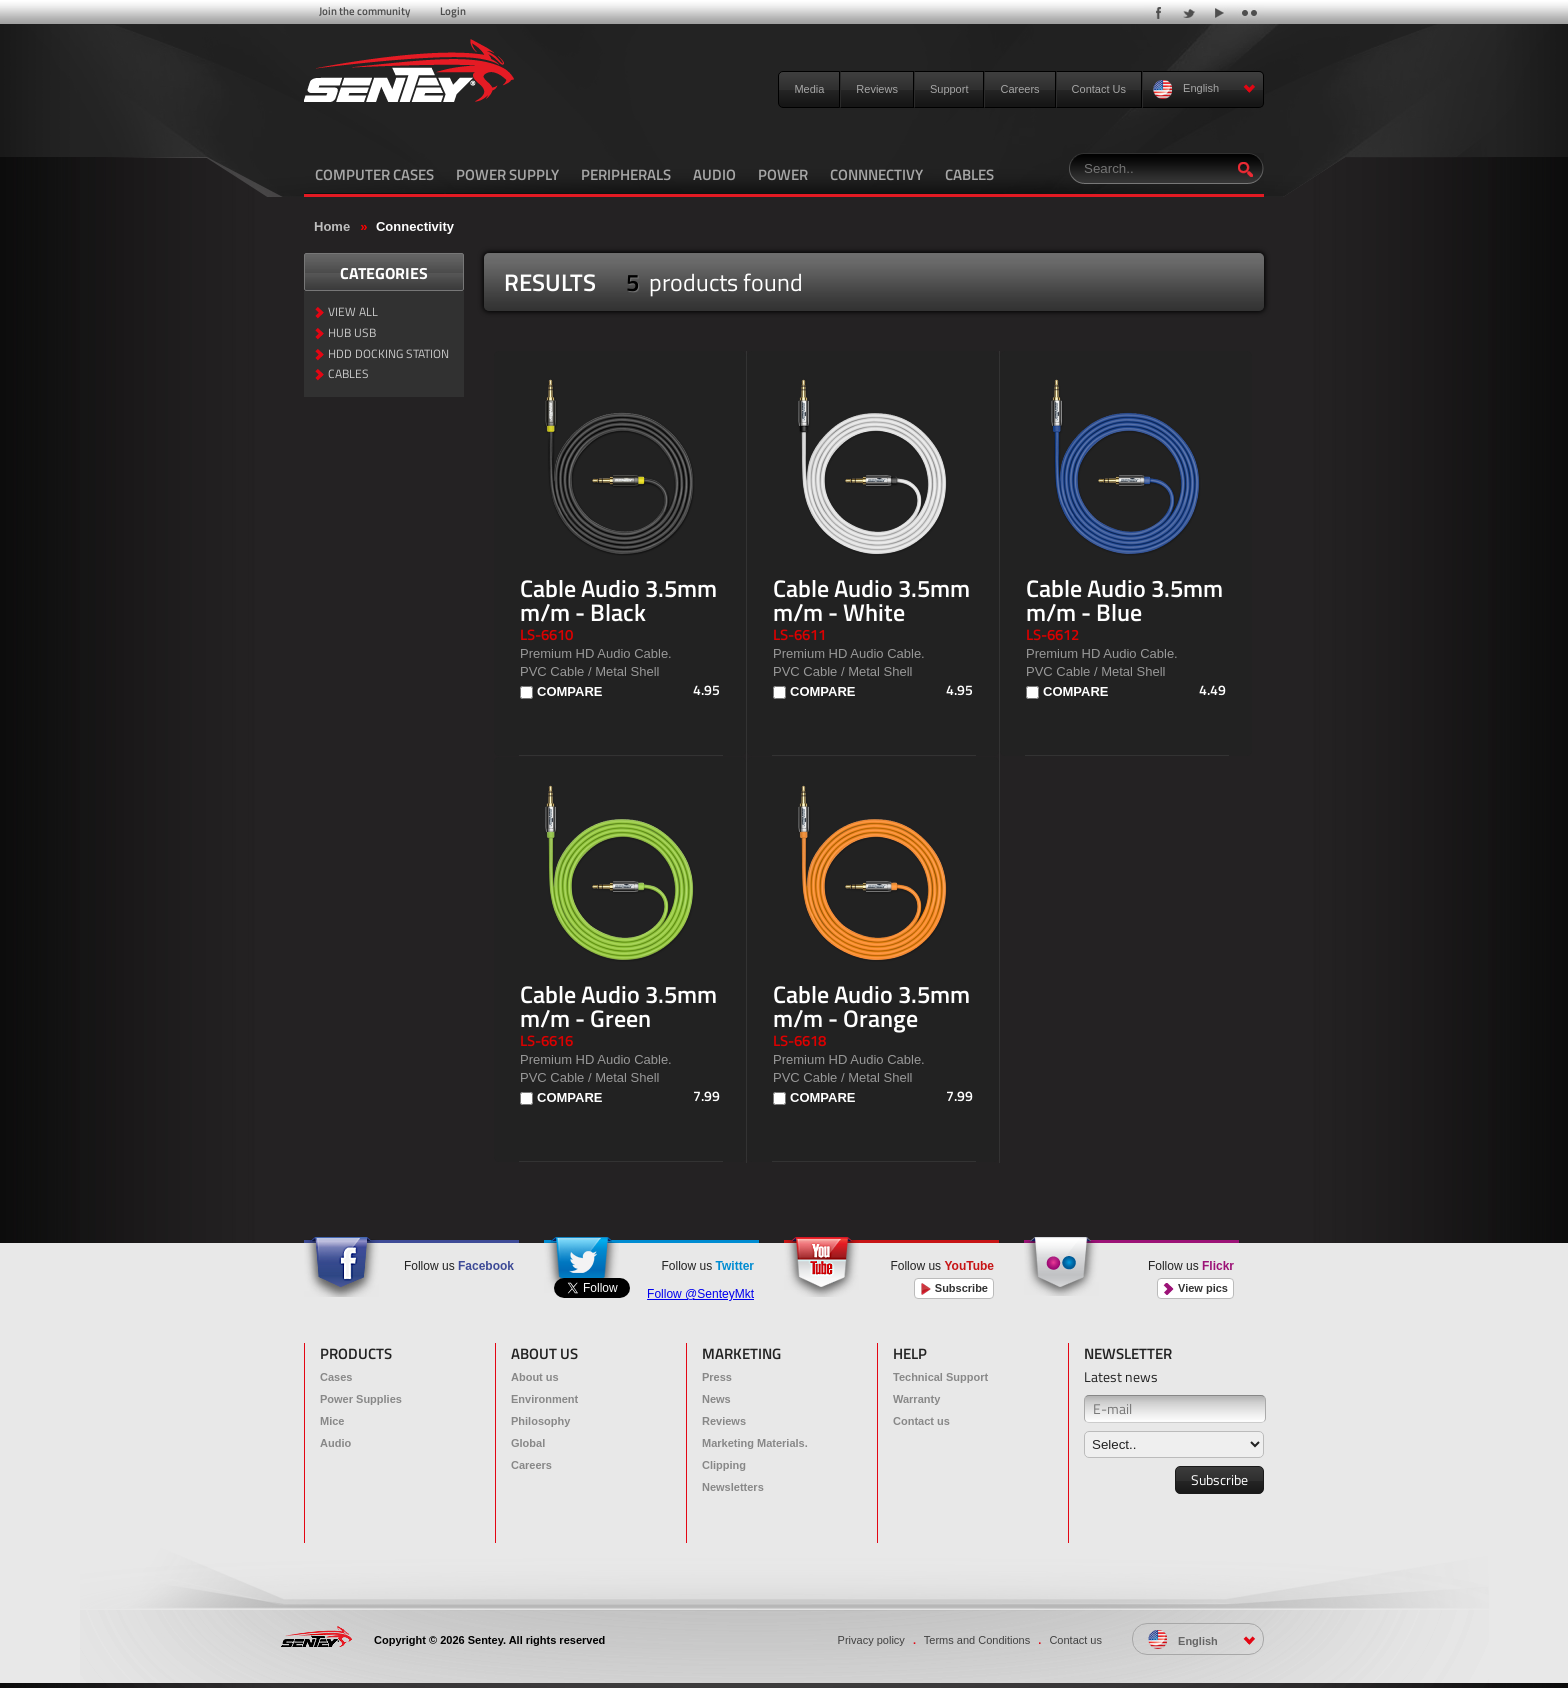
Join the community (364, 11)
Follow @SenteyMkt (700, 1294)
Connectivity (415, 226)
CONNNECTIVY (876, 174)
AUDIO (714, 174)
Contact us (921, 1421)
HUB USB (352, 333)
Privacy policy (871, 1640)
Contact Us (1099, 89)
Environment (544, 1399)
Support (949, 89)
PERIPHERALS (626, 174)
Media (809, 89)
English (1204, 89)
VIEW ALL (353, 312)
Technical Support (940, 1377)
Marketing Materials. (755, 1443)
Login (453, 11)
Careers (1019, 89)
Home (332, 226)
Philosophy (540, 1421)
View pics (1195, 1288)
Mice (332, 1421)
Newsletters (733, 1487)
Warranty (916, 1399)
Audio (335, 1443)
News (716, 1399)
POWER (783, 174)
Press (717, 1377)
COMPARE (569, 691)
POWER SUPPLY (507, 174)
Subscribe (954, 1288)
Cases (336, 1377)
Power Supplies (361, 1399)
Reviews (877, 89)
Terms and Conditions (977, 1640)
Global (528, 1443)
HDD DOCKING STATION (388, 354)
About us (535, 1377)
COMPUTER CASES (374, 174)
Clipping (724, 1465)
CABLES (969, 174)
